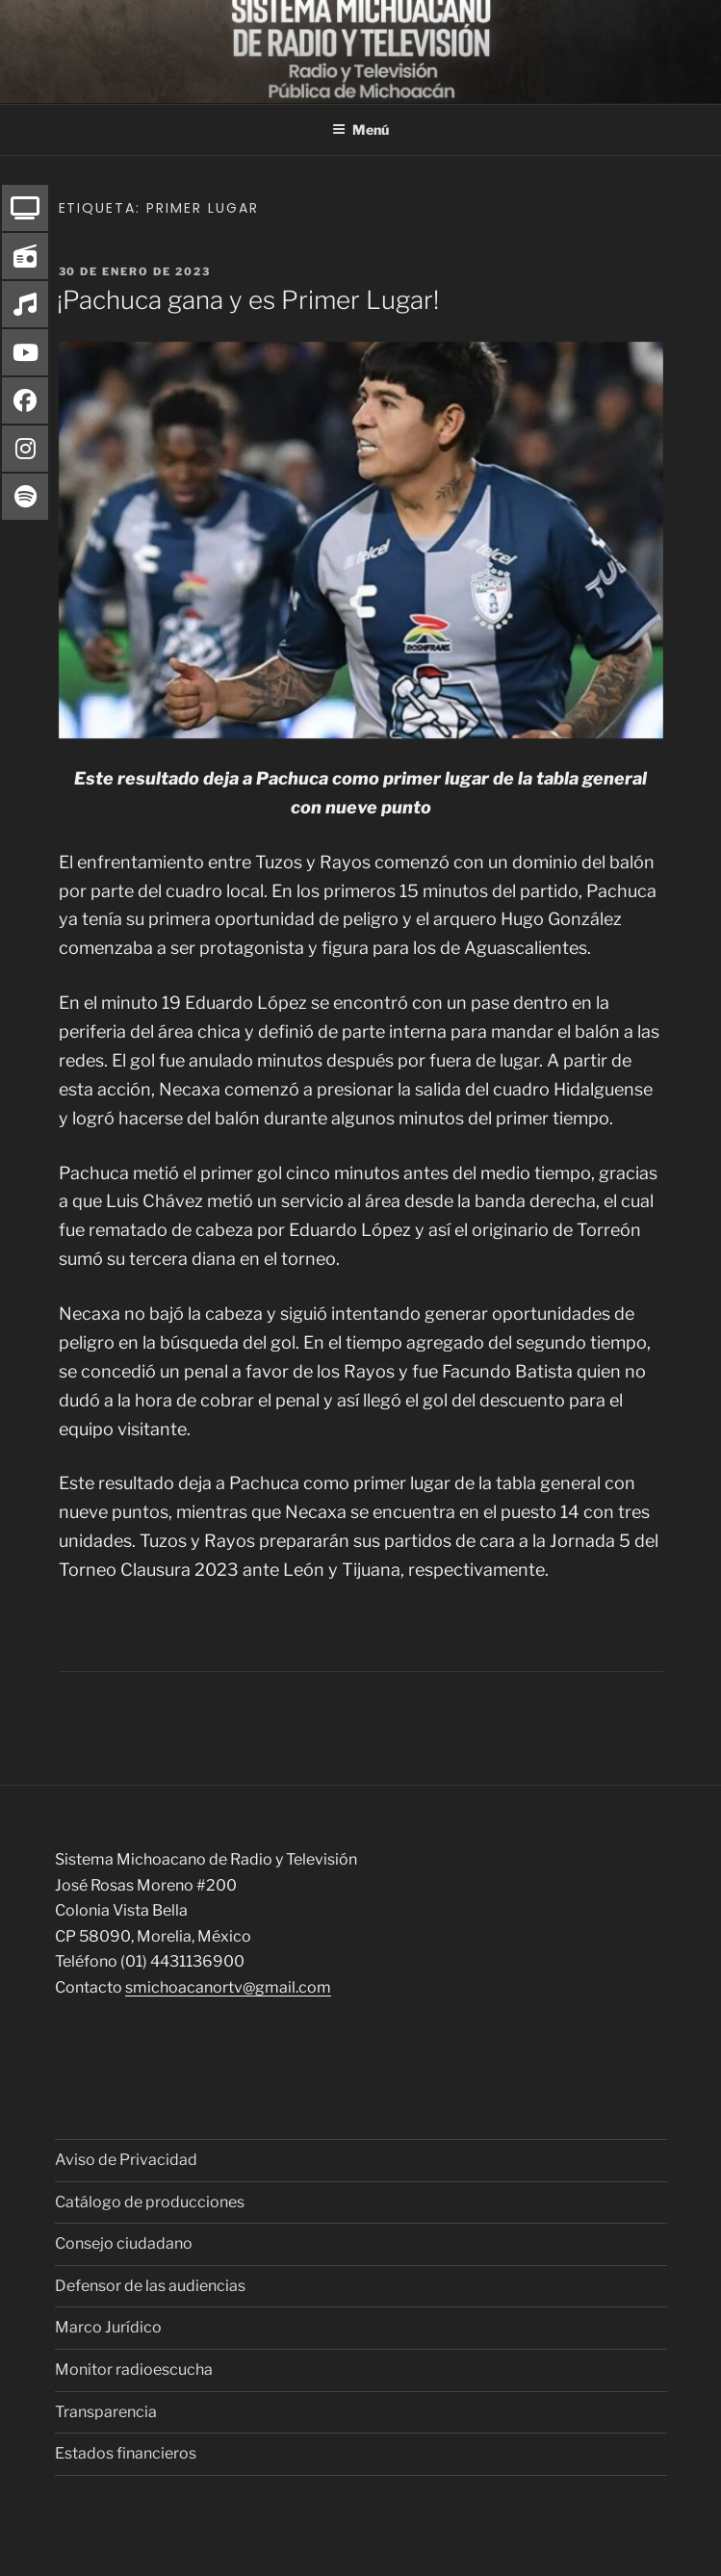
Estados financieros (125, 2453)
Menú (360, 129)
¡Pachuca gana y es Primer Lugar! (248, 300)
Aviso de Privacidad (126, 2160)
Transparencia (106, 2412)
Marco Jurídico (108, 2327)
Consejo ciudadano (124, 2243)
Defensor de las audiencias (150, 2286)
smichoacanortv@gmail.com (228, 1987)
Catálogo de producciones (150, 2202)
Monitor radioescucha (134, 2369)
